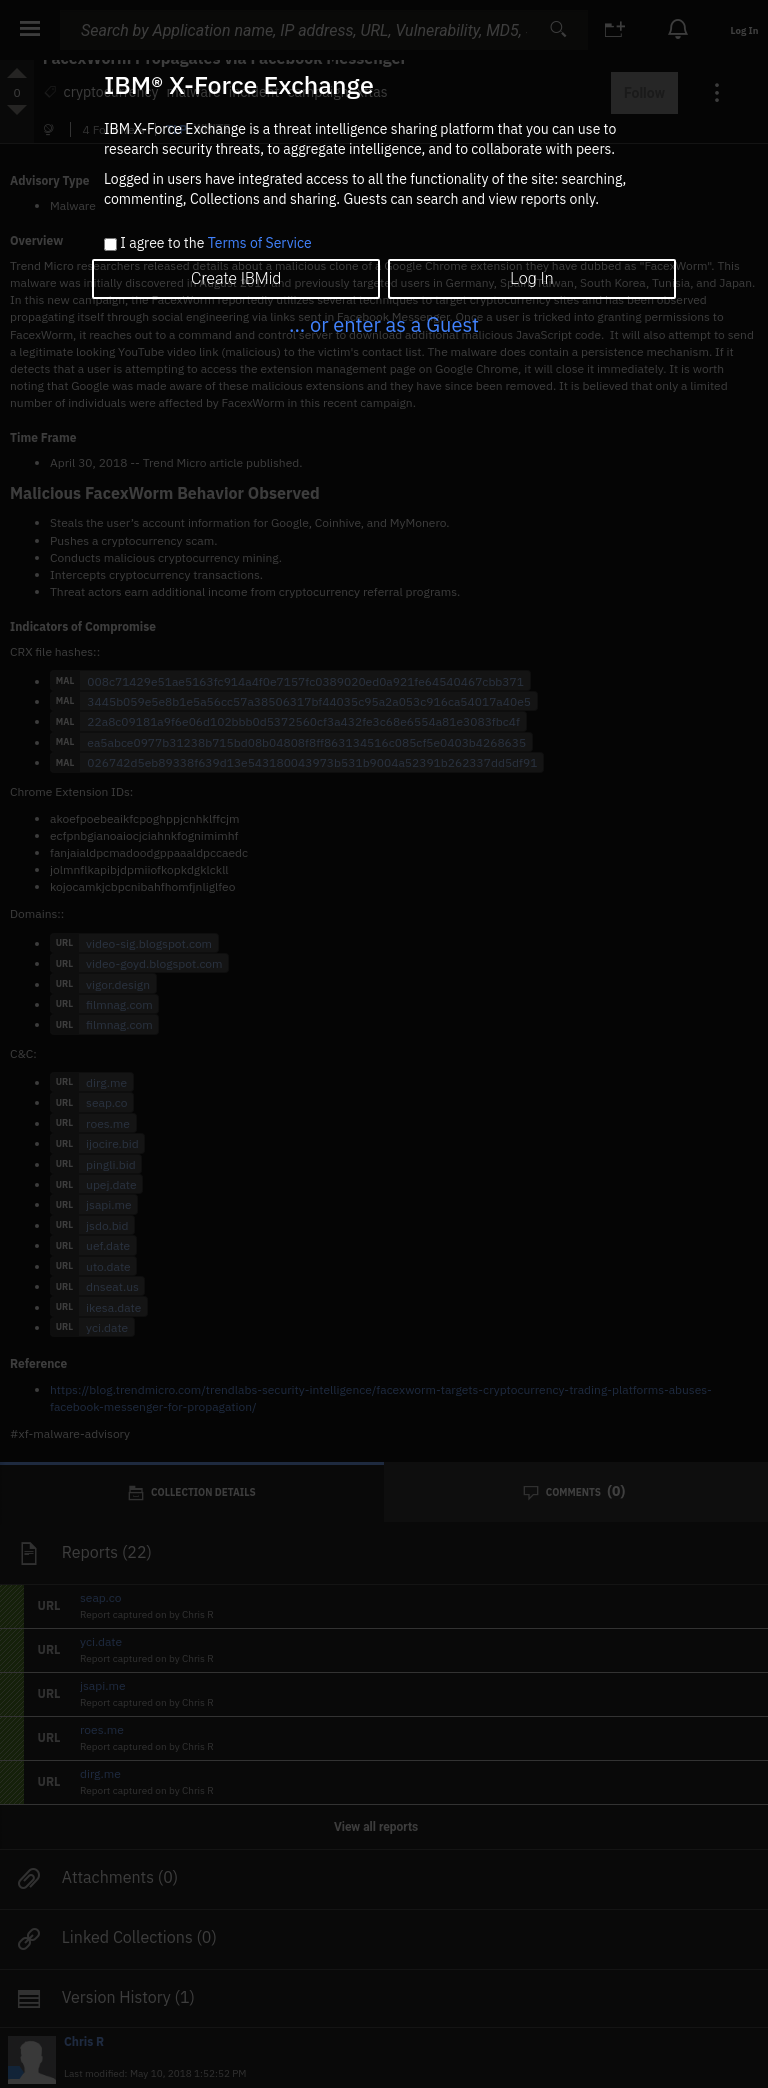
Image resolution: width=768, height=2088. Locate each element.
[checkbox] (110, 244)
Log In (531, 278)
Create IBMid (236, 278)
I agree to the (215, 244)
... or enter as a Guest (384, 324)
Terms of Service (260, 243)
